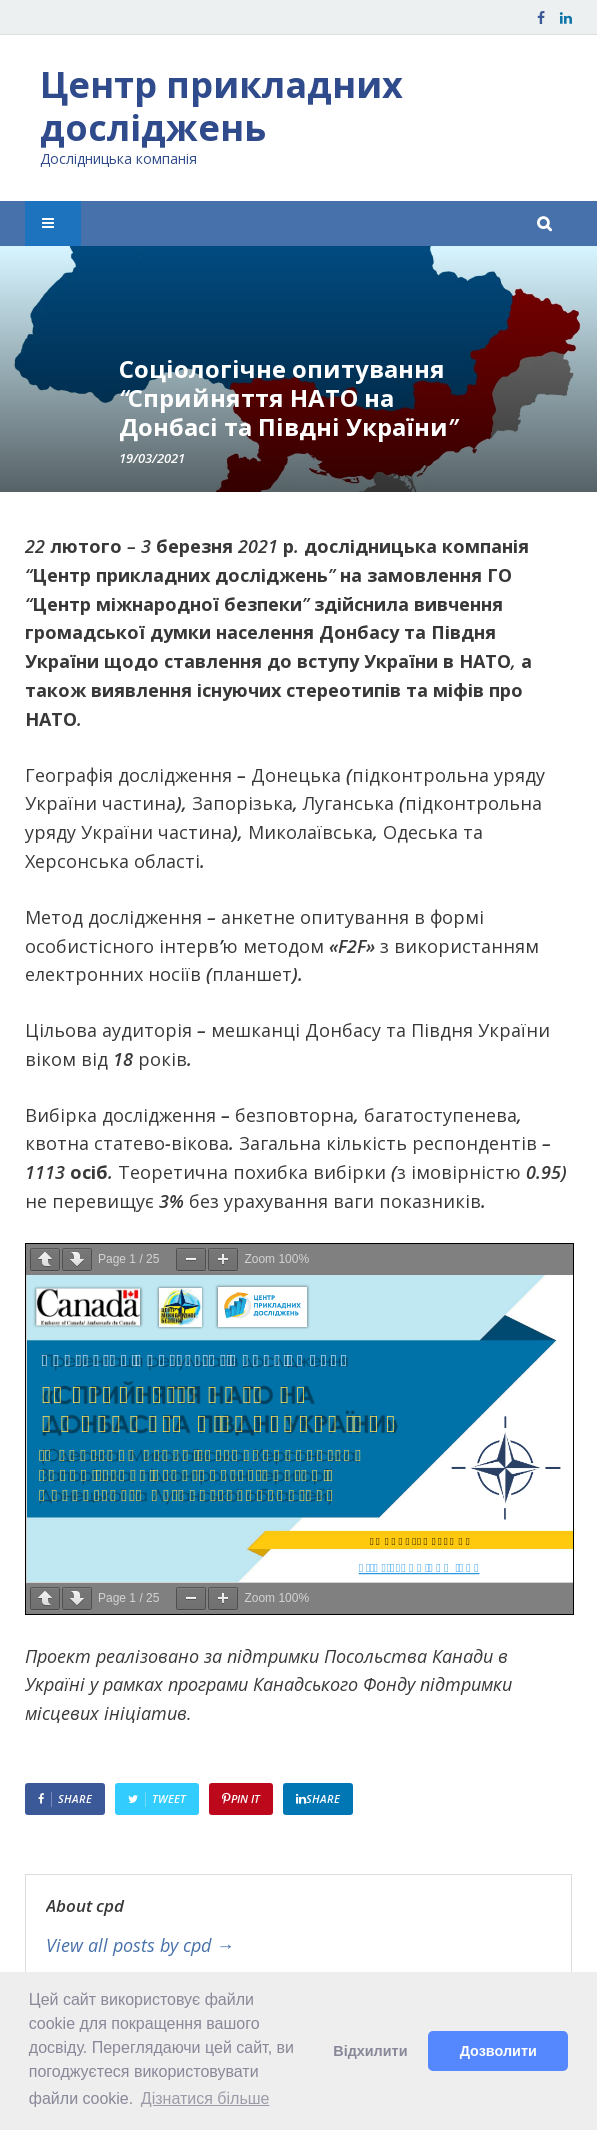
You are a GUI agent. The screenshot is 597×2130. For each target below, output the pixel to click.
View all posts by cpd (140, 1946)
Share (75, 1798)
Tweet (169, 1798)
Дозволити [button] (498, 2051)
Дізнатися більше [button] (205, 2098)
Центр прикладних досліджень (221, 106)
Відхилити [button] (370, 2051)
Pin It (245, 1798)
